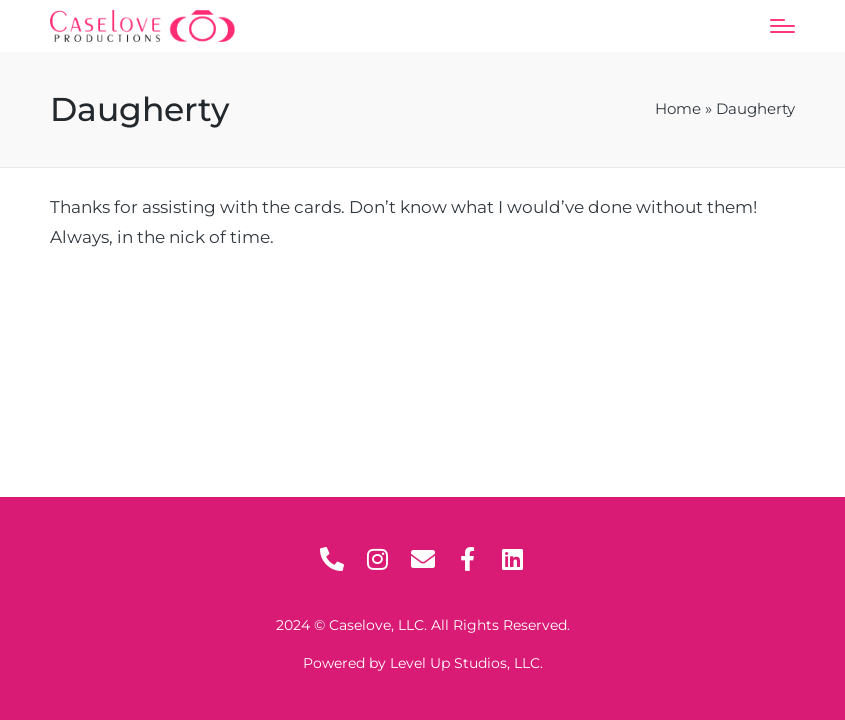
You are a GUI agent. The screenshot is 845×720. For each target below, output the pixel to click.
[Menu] (782, 26)
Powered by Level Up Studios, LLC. (423, 663)
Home (678, 109)
